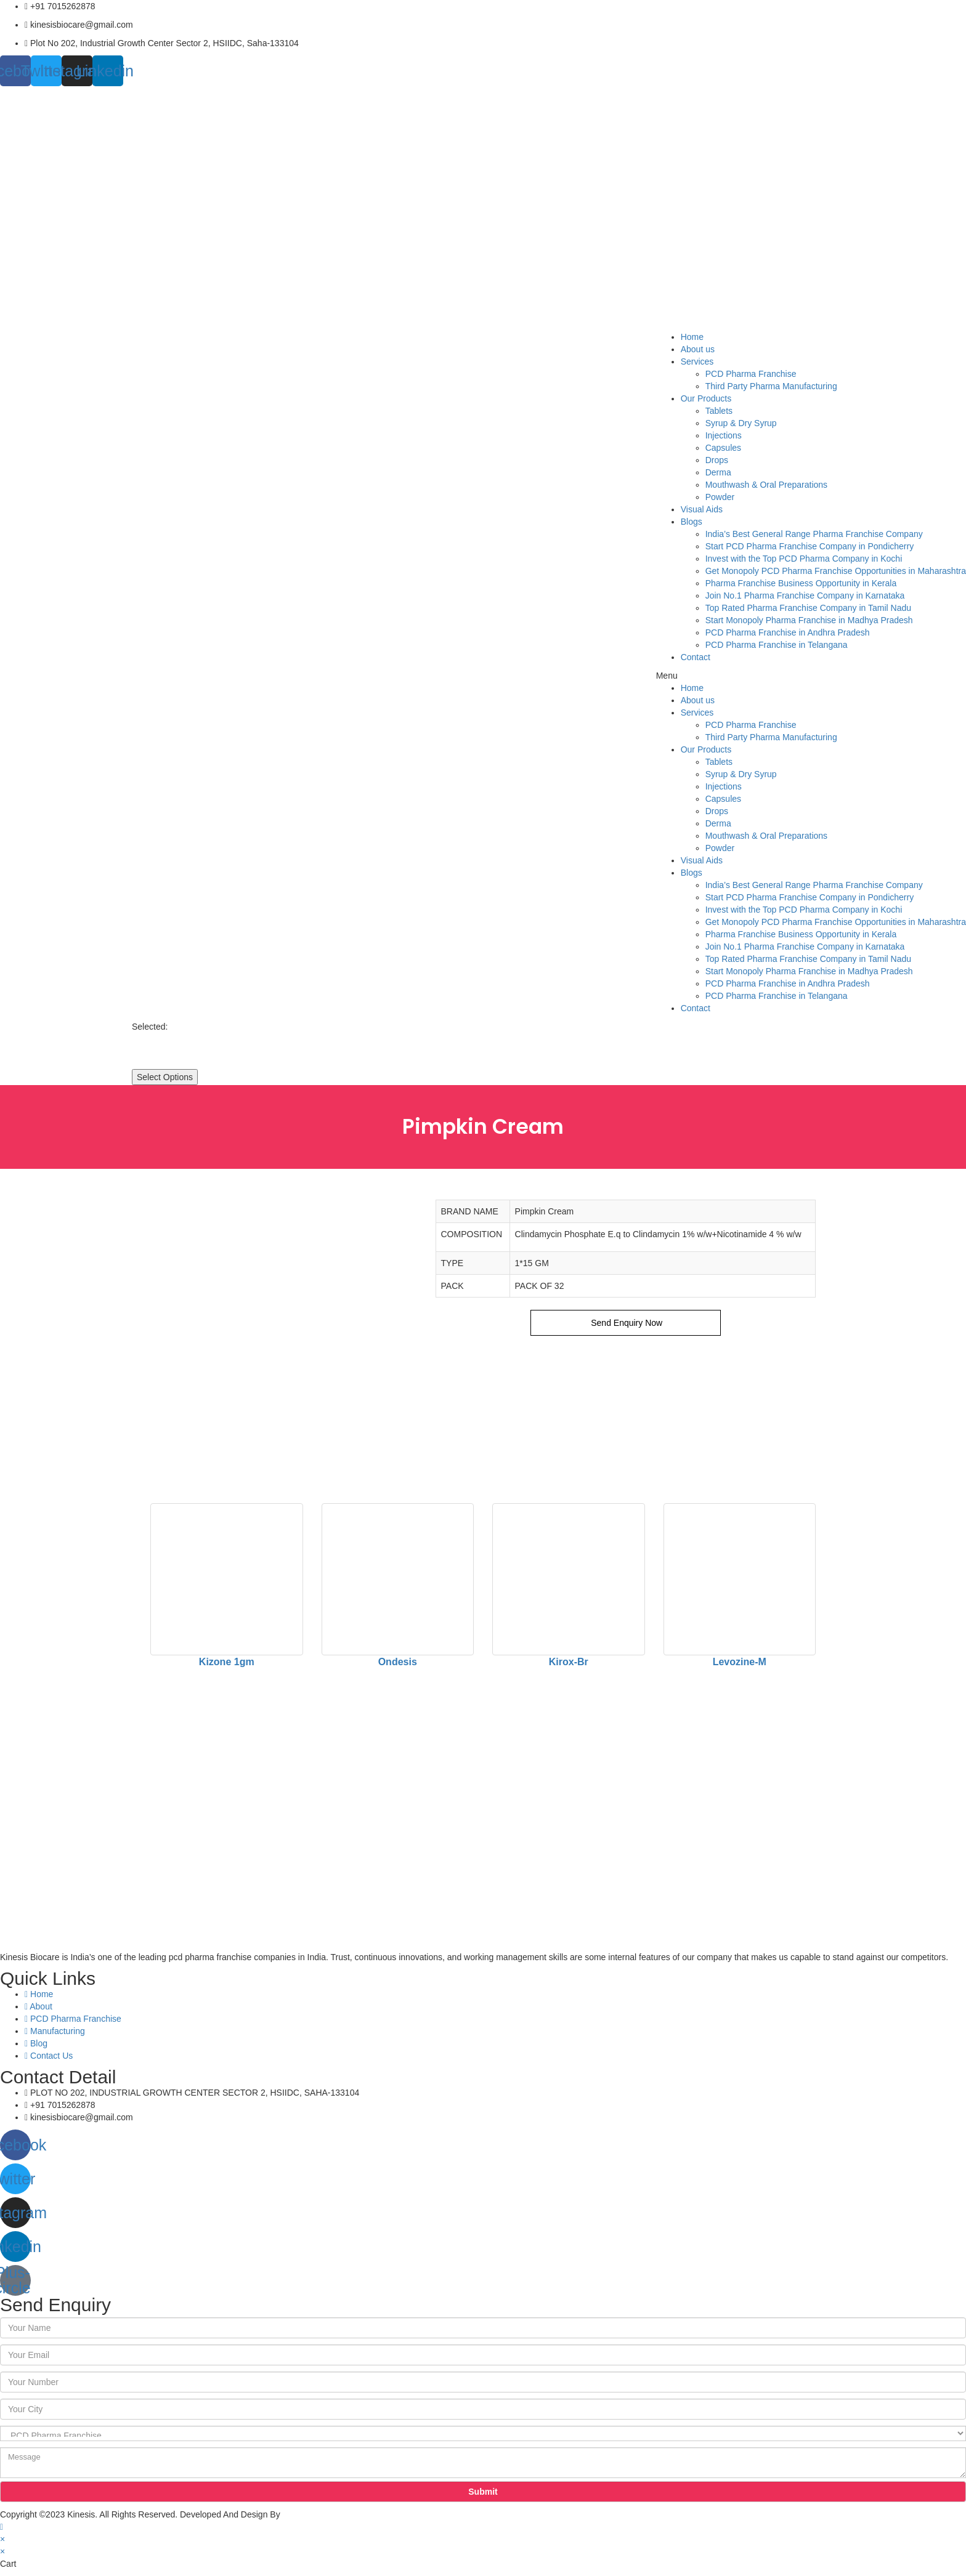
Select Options (165, 1077)
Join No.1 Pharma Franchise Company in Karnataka (805, 595)
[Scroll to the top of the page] (1, 2527)
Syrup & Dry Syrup (741, 423)
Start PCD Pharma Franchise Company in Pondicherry (809, 546)
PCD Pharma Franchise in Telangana (776, 645)
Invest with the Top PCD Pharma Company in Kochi (804, 558)
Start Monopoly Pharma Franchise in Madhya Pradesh (809, 620)
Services (697, 361)
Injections (723, 435)
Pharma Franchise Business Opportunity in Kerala (800, 583)
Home (692, 337)
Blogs (691, 522)
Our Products (706, 398)
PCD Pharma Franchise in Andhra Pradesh (787, 632)
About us (698, 349)
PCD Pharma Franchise (751, 374)
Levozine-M (739, 1662)
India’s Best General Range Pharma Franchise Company (814, 534)
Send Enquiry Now (625, 1323)
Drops (716, 460)
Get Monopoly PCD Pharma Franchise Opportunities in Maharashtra (835, 571)
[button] (811, 675)
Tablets (719, 411)
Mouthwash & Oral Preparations (766, 485)
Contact (695, 657)
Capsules (723, 448)
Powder (719, 497)
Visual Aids (702, 509)
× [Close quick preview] (2, 2539)
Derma (718, 472)
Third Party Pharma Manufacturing (771, 386)
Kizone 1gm (226, 1662)
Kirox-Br (568, 1662)
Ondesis (397, 1662)
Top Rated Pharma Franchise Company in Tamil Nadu (808, 608)
